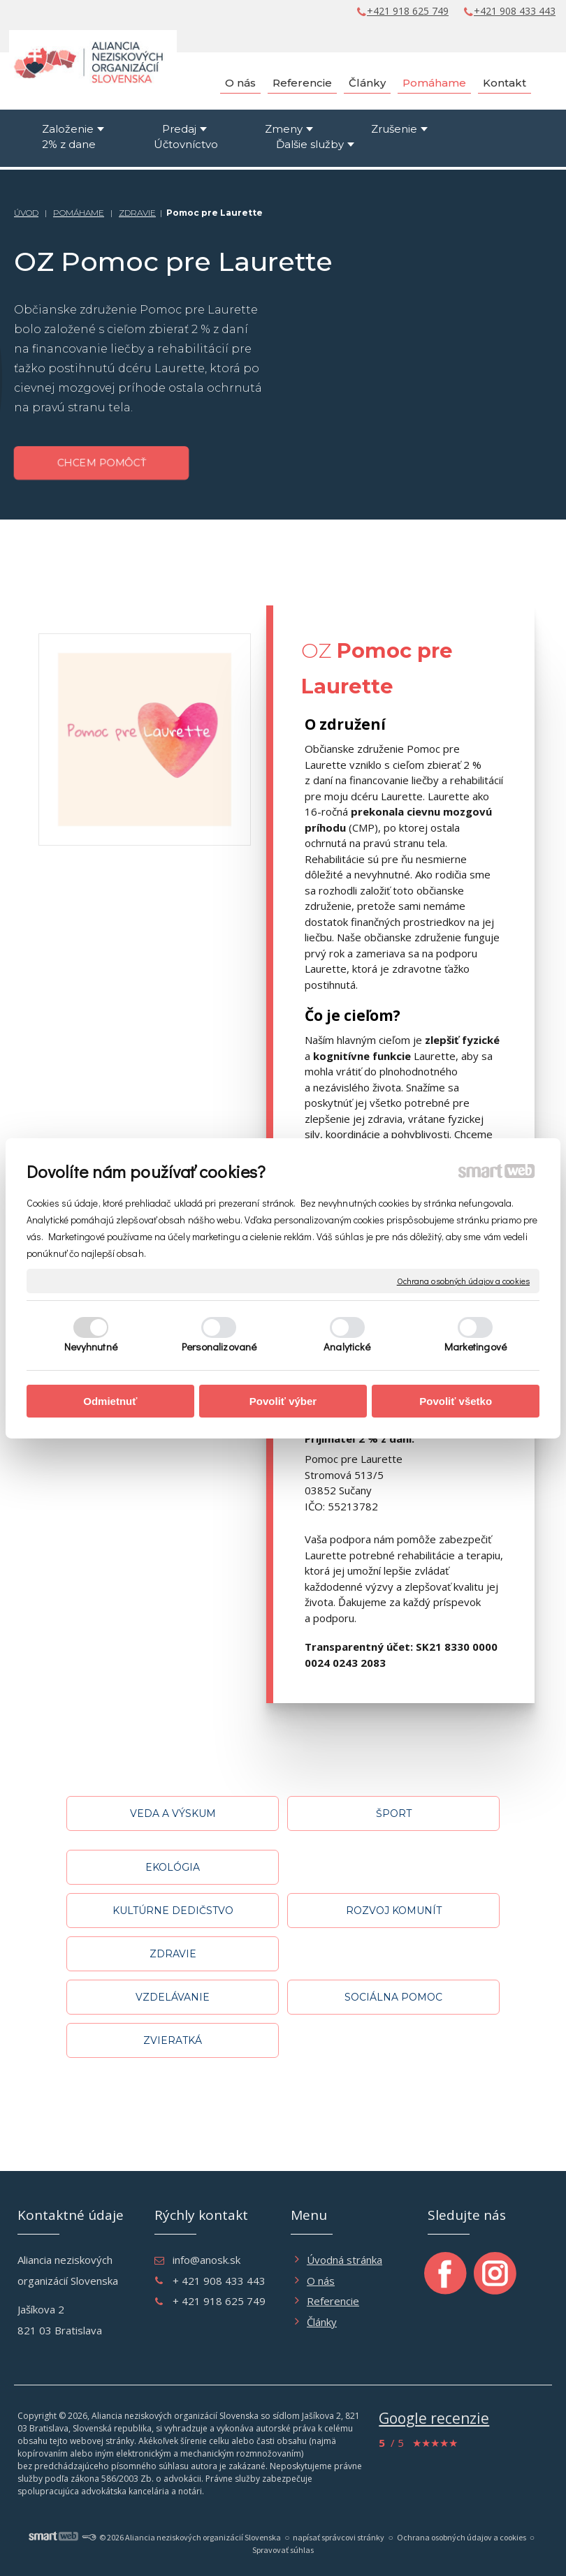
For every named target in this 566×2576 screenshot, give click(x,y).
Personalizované (219, 1346)
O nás (321, 2281)
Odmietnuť (110, 1401)
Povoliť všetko (455, 1401)
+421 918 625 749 (408, 10)
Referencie (333, 2301)
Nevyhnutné (90, 1346)
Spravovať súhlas (283, 2550)
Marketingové (475, 1346)
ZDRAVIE (137, 212)
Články (322, 2322)
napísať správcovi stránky (338, 2537)
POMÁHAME (78, 212)
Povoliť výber (283, 1401)
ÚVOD (26, 212)
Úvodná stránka (344, 2260)
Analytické (347, 1346)
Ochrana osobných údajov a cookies (463, 1280)
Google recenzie (434, 2418)
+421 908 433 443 (515, 10)
